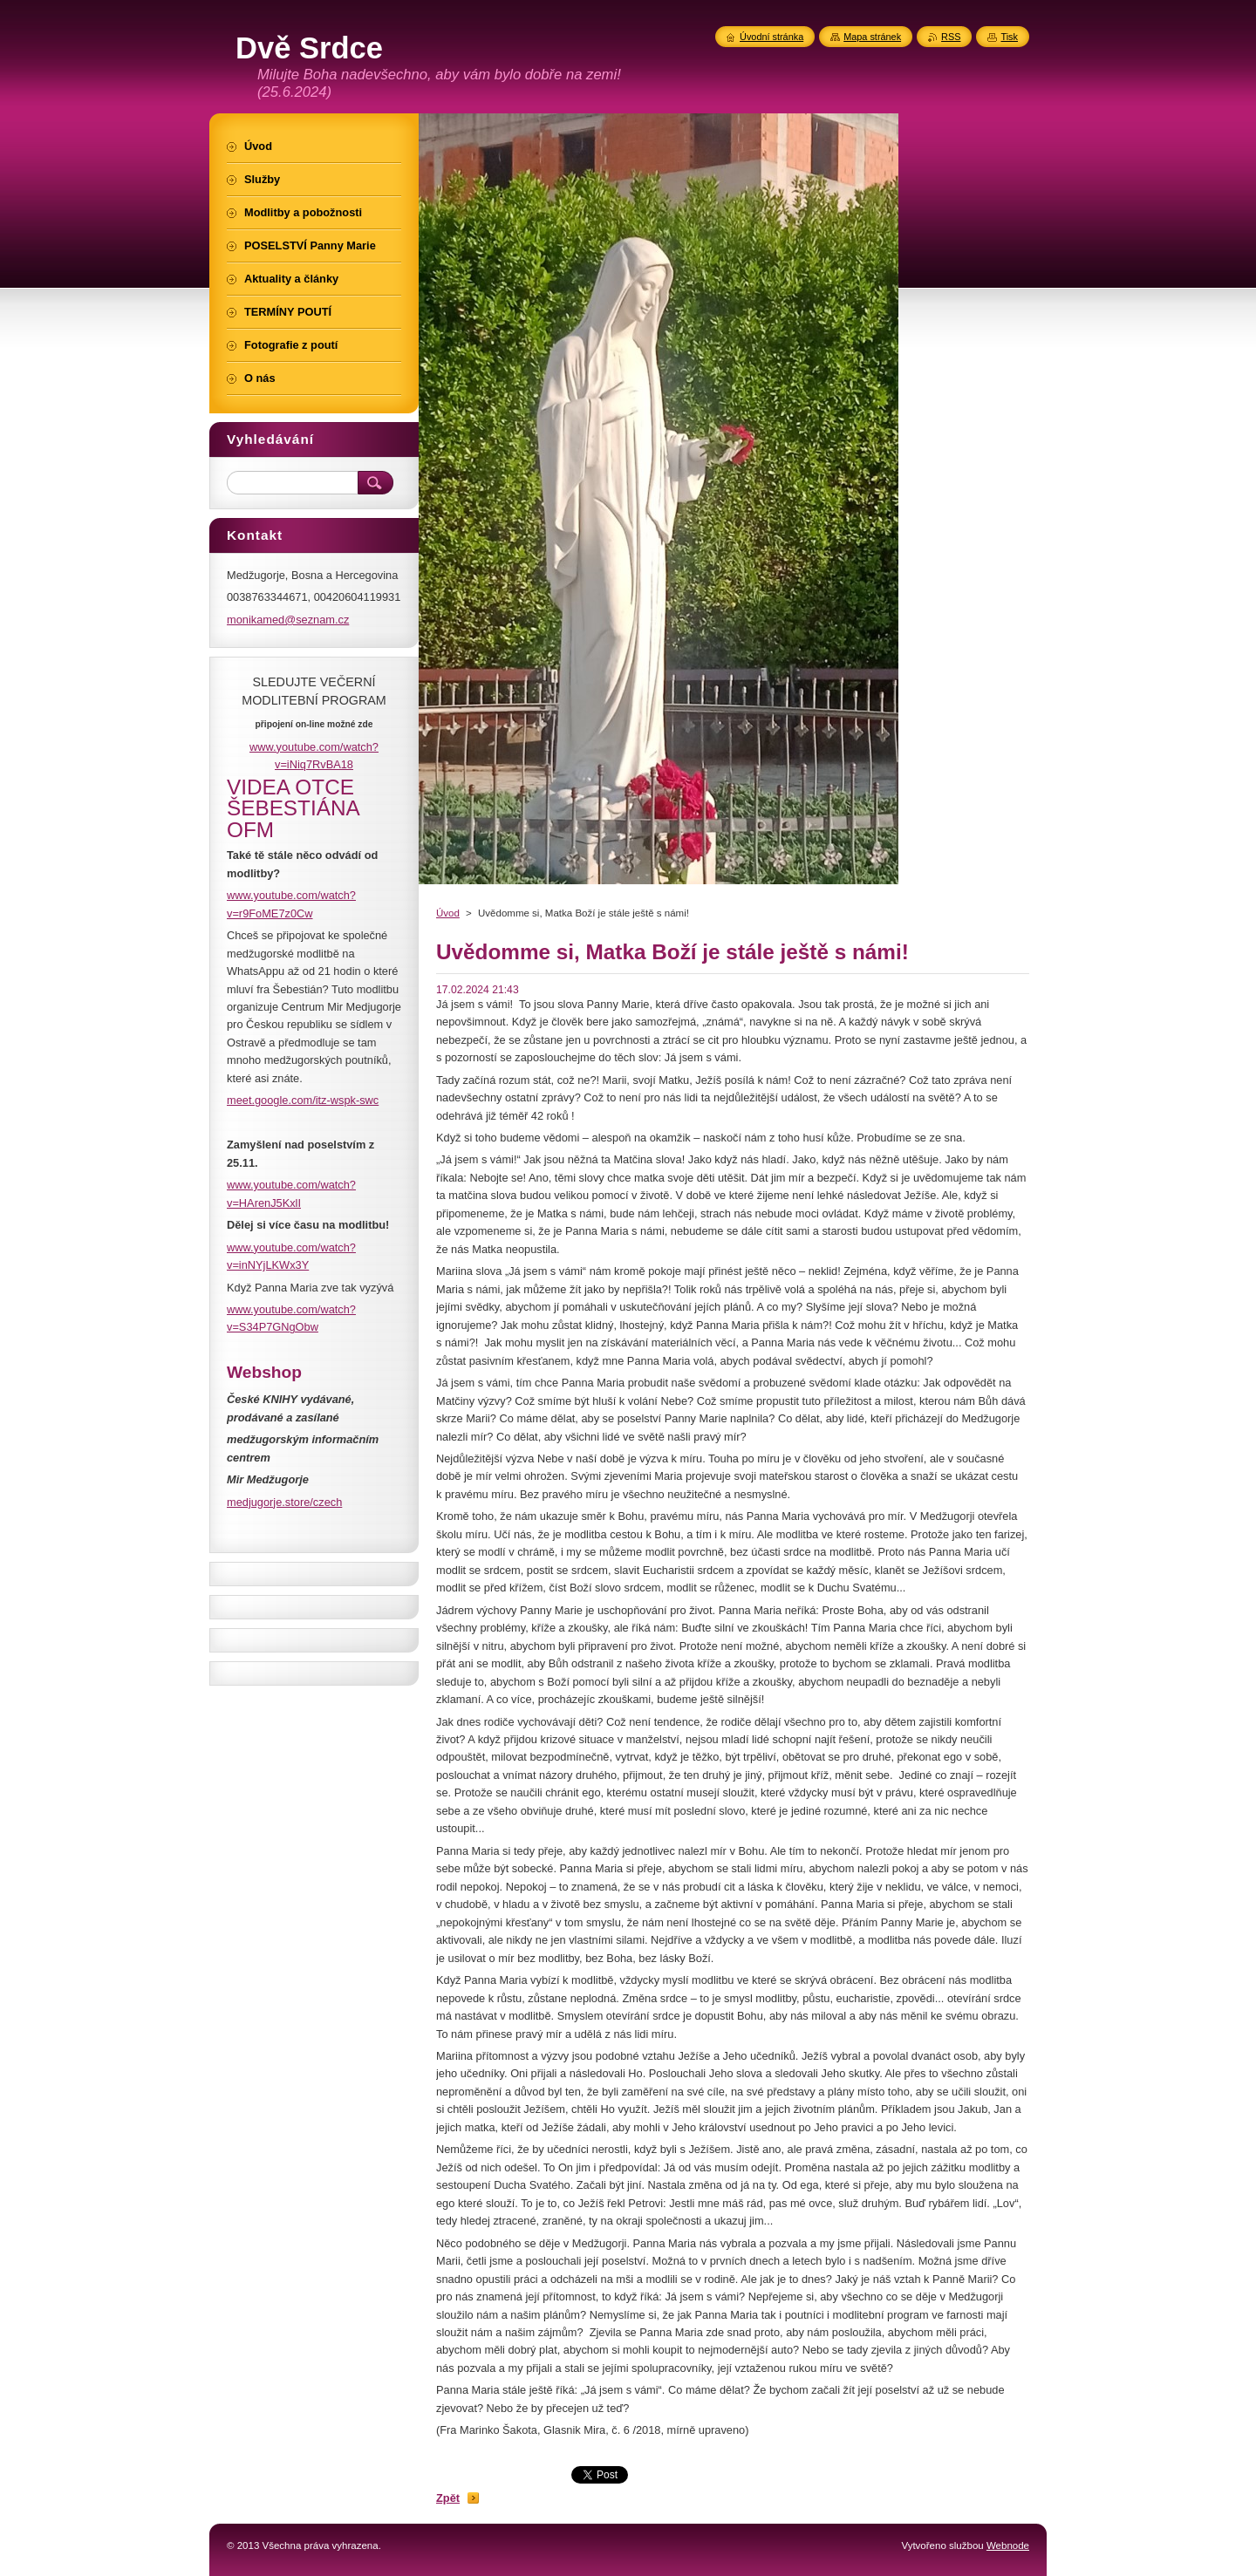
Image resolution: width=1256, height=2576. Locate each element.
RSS (950, 36)
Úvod (448, 913)
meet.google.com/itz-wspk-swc (303, 1100)
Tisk (1009, 36)
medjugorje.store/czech (284, 1502)
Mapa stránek (872, 36)
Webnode (1007, 2545)
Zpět (448, 2497)
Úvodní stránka (771, 36)
